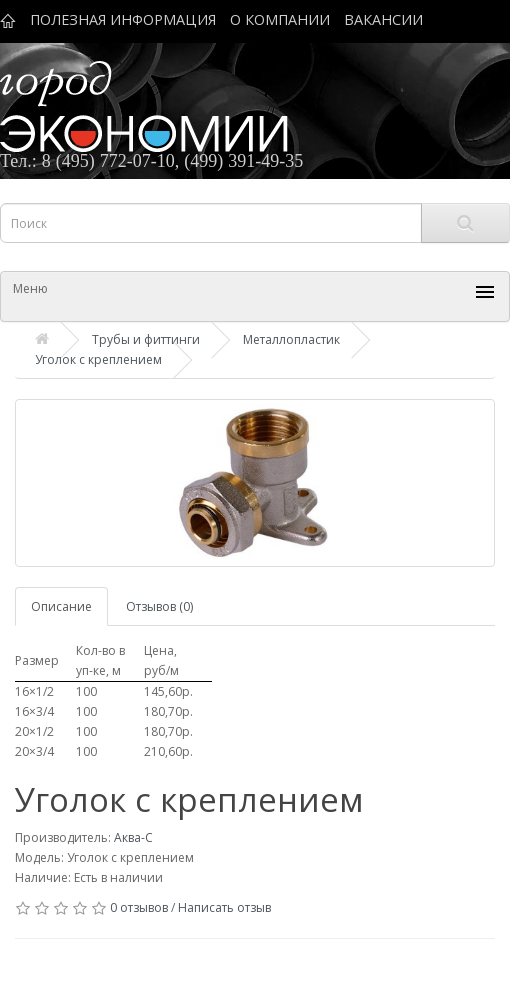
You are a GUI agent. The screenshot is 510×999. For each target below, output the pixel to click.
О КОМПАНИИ (280, 19)
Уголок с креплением (98, 359)
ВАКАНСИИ (383, 19)
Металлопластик (291, 339)
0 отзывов (139, 907)
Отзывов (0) (159, 606)
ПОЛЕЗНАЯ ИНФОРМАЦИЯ (123, 19)
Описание (61, 606)
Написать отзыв (224, 907)
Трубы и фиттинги (146, 339)
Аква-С (133, 837)
